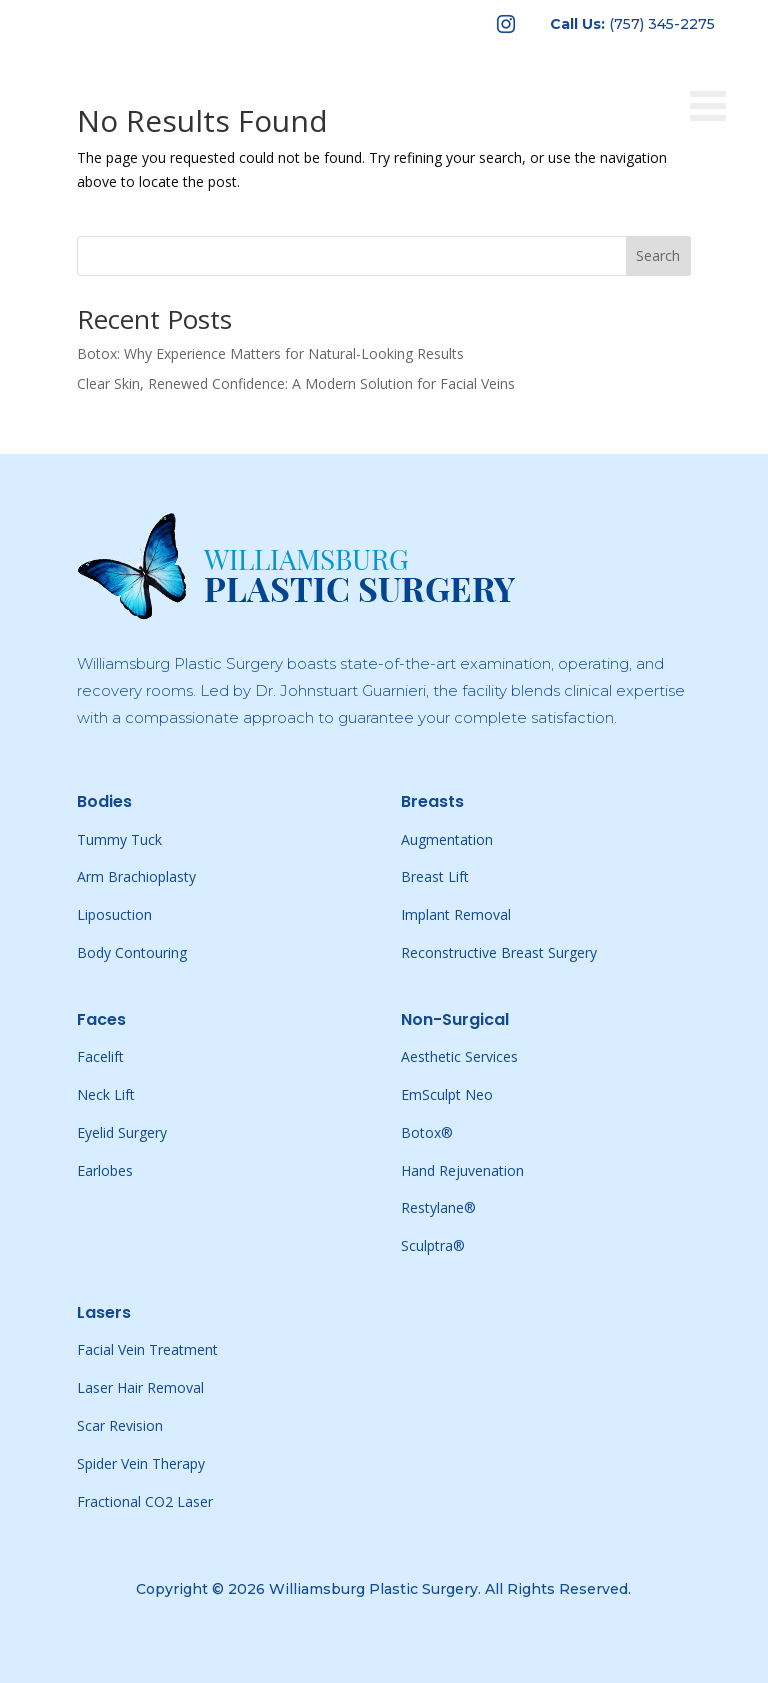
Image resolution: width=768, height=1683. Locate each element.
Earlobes (105, 1170)
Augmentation (447, 839)
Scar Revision (120, 1425)
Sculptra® (433, 1245)
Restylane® (438, 1207)
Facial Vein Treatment (147, 1349)
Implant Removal (456, 914)
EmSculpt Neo (447, 1094)
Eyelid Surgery (122, 1132)
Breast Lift (435, 876)
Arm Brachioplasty (136, 876)
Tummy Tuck (119, 839)
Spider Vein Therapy (141, 1463)
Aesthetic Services (459, 1056)
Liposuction (114, 914)
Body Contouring (132, 952)
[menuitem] (506, 24)
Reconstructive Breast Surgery (499, 952)
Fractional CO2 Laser (145, 1501)
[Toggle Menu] (719, 71)
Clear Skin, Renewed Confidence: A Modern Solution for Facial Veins (296, 383)
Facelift (100, 1056)
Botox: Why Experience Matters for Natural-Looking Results (270, 353)
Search (658, 255)
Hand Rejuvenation (462, 1170)
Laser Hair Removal (140, 1387)
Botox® (427, 1132)
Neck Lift (106, 1094)
